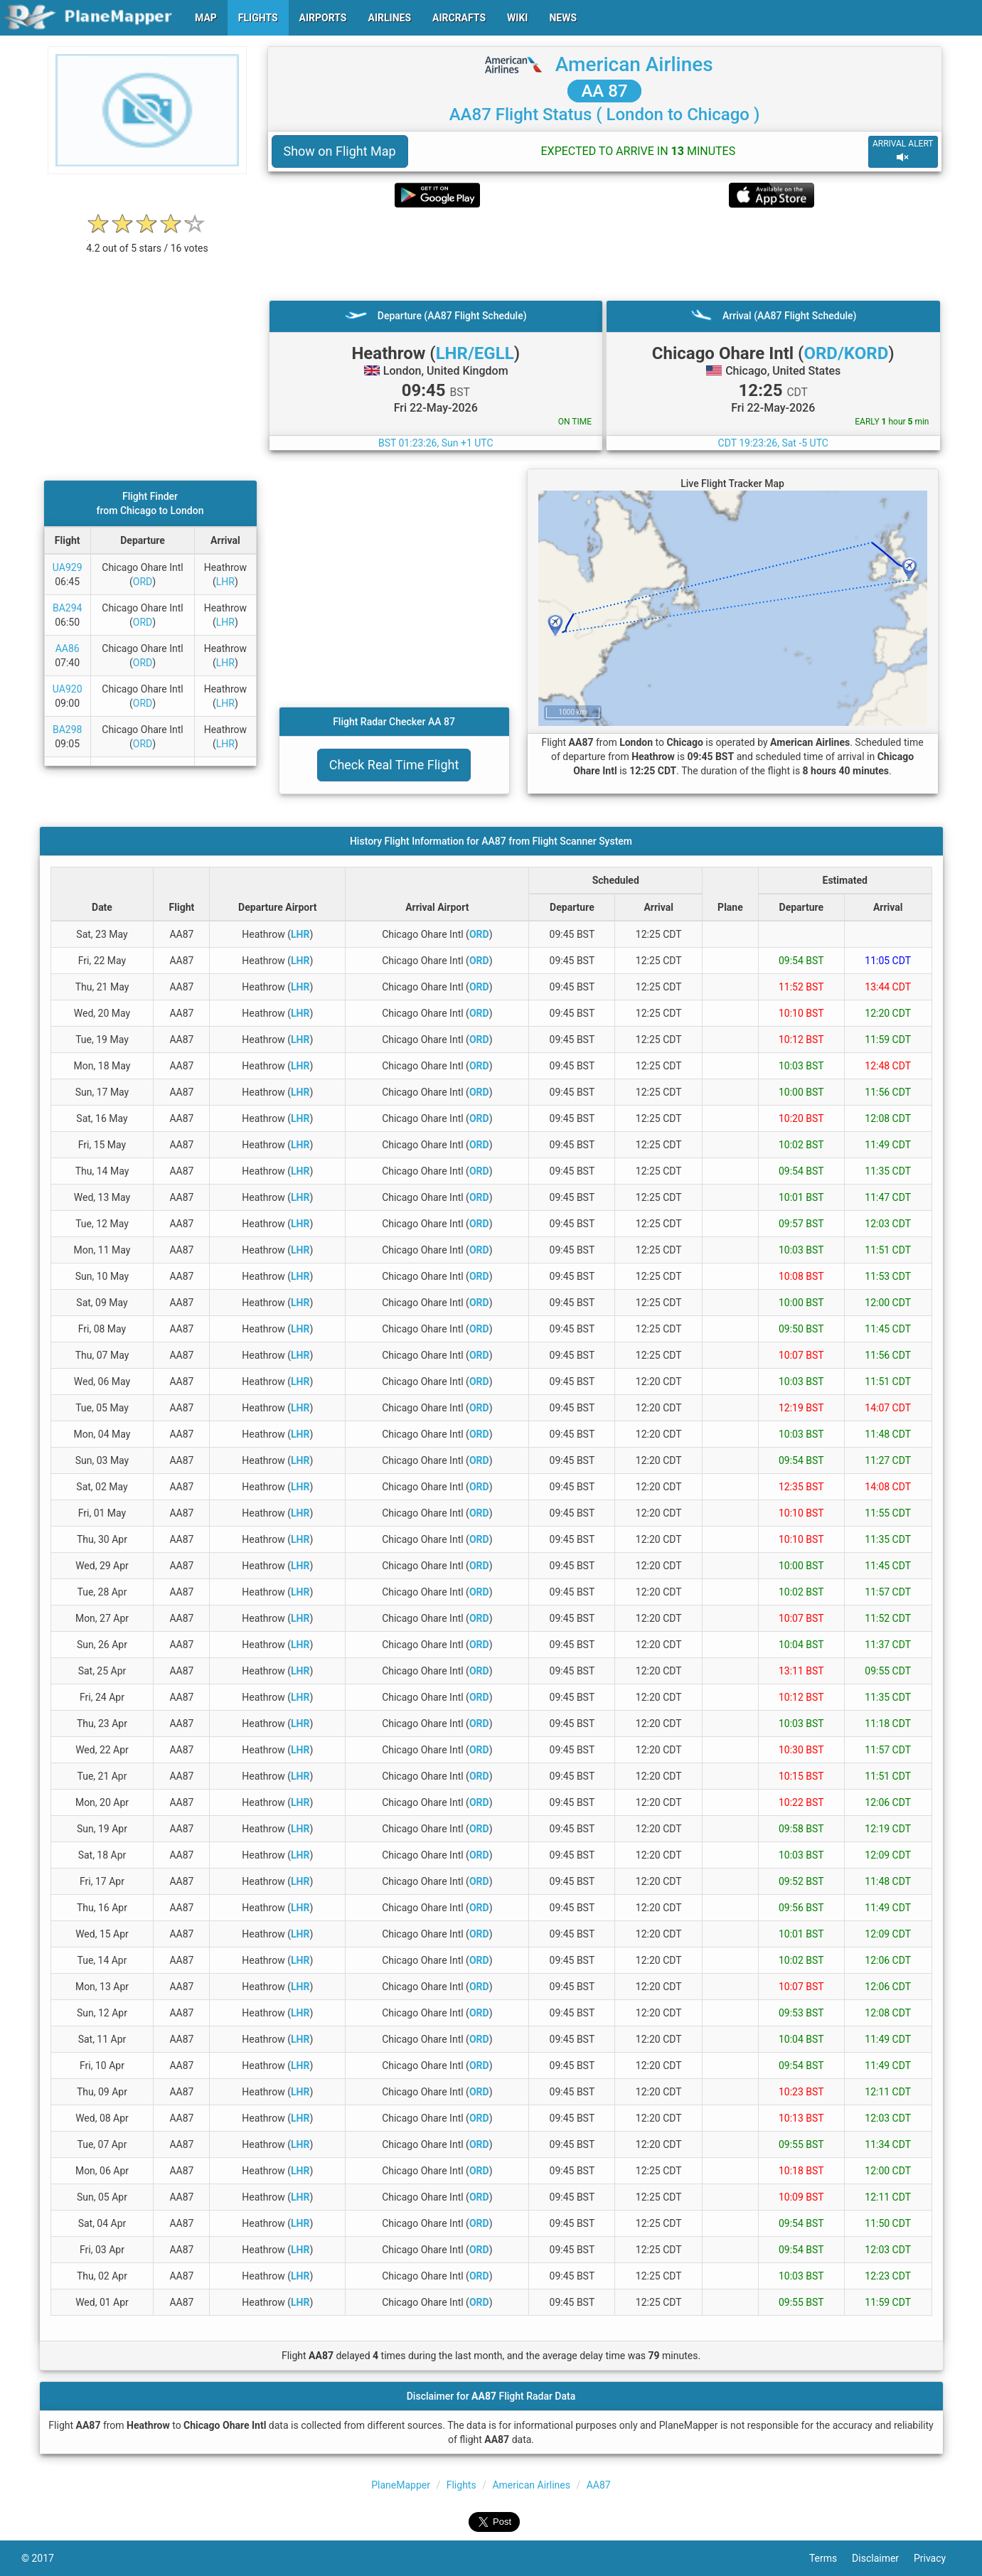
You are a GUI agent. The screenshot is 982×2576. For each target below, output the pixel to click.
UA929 (67, 567)
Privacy (937, 2558)
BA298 (67, 729)
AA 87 (604, 91)
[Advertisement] (604, 254)
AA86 (67, 648)
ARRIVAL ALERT (903, 151)
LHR (225, 581)
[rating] (147, 240)
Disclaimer (883, 2558)
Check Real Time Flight (394, 764)
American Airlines (634, 64)
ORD (142, 581)
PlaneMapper (400, 2485)
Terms (830, 2558)
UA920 (67, 689)
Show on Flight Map (340, 151)
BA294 (67, 608)
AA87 (599, 2485)
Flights (461, 2485)
